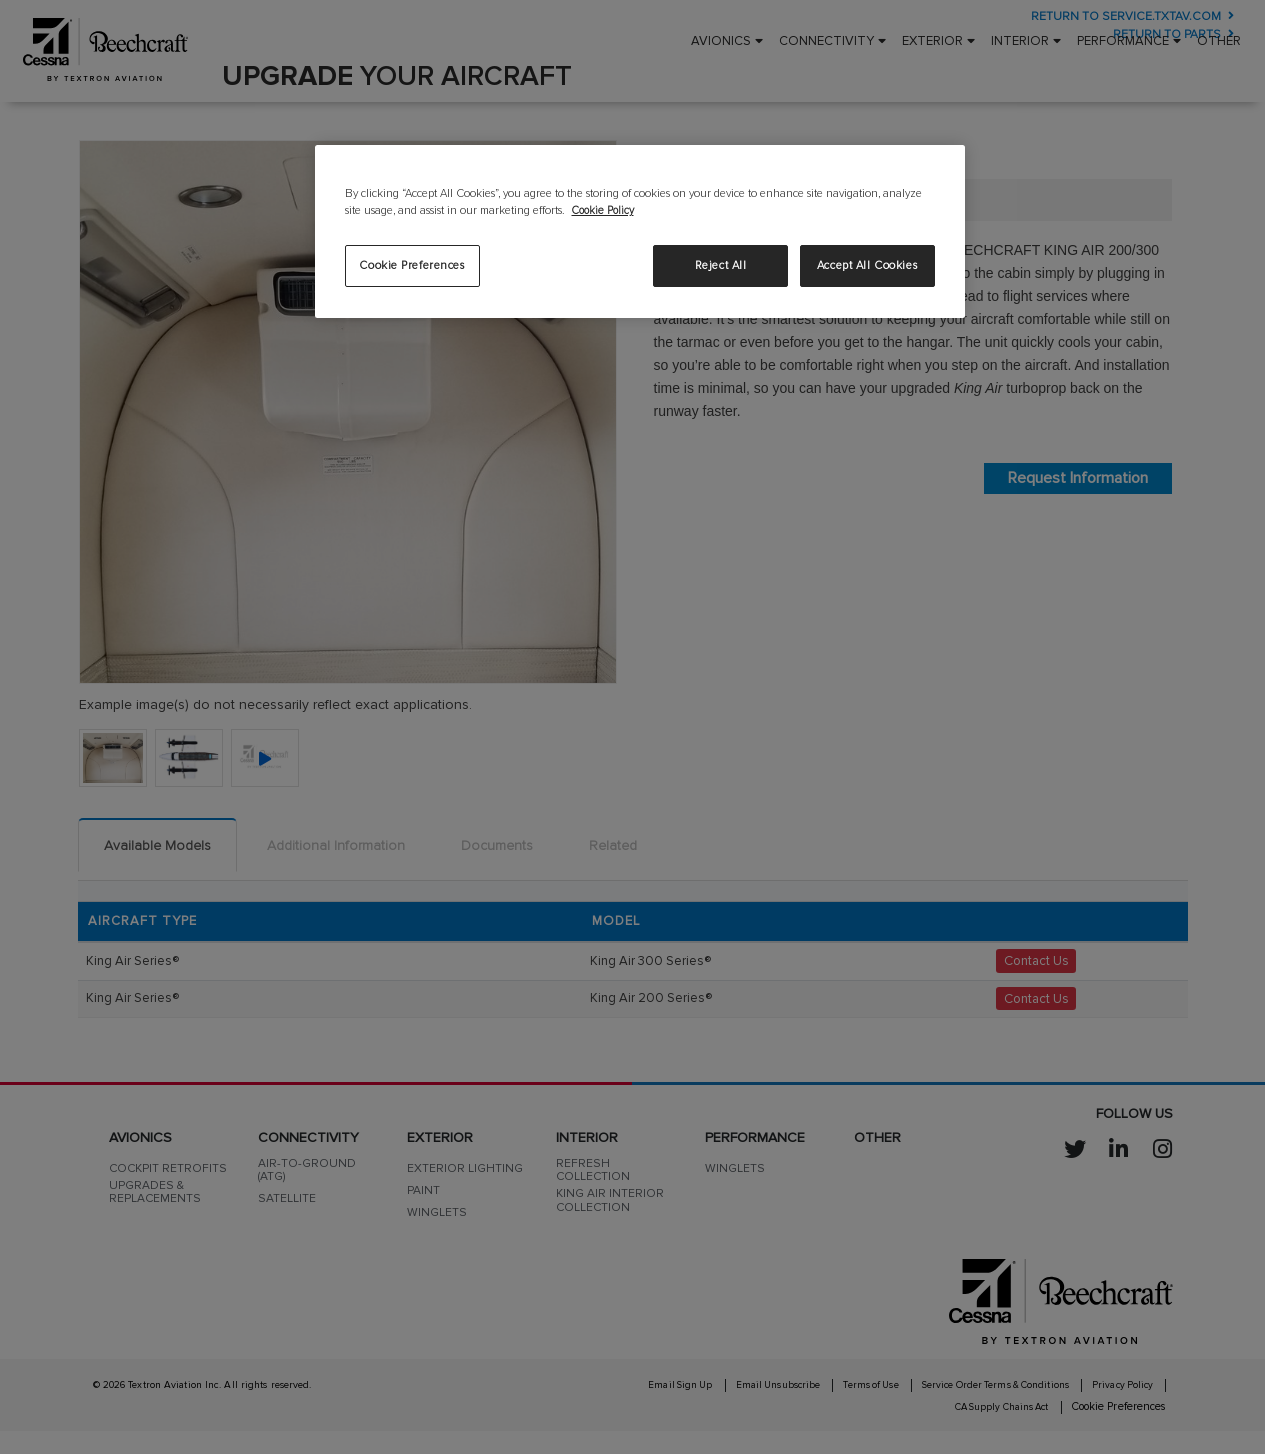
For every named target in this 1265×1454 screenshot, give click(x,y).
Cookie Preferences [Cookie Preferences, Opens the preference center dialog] (411, 265)
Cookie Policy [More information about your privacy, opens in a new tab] (605, 210)
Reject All (721, 265)
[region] (640, 231)
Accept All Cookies (867, 265)
